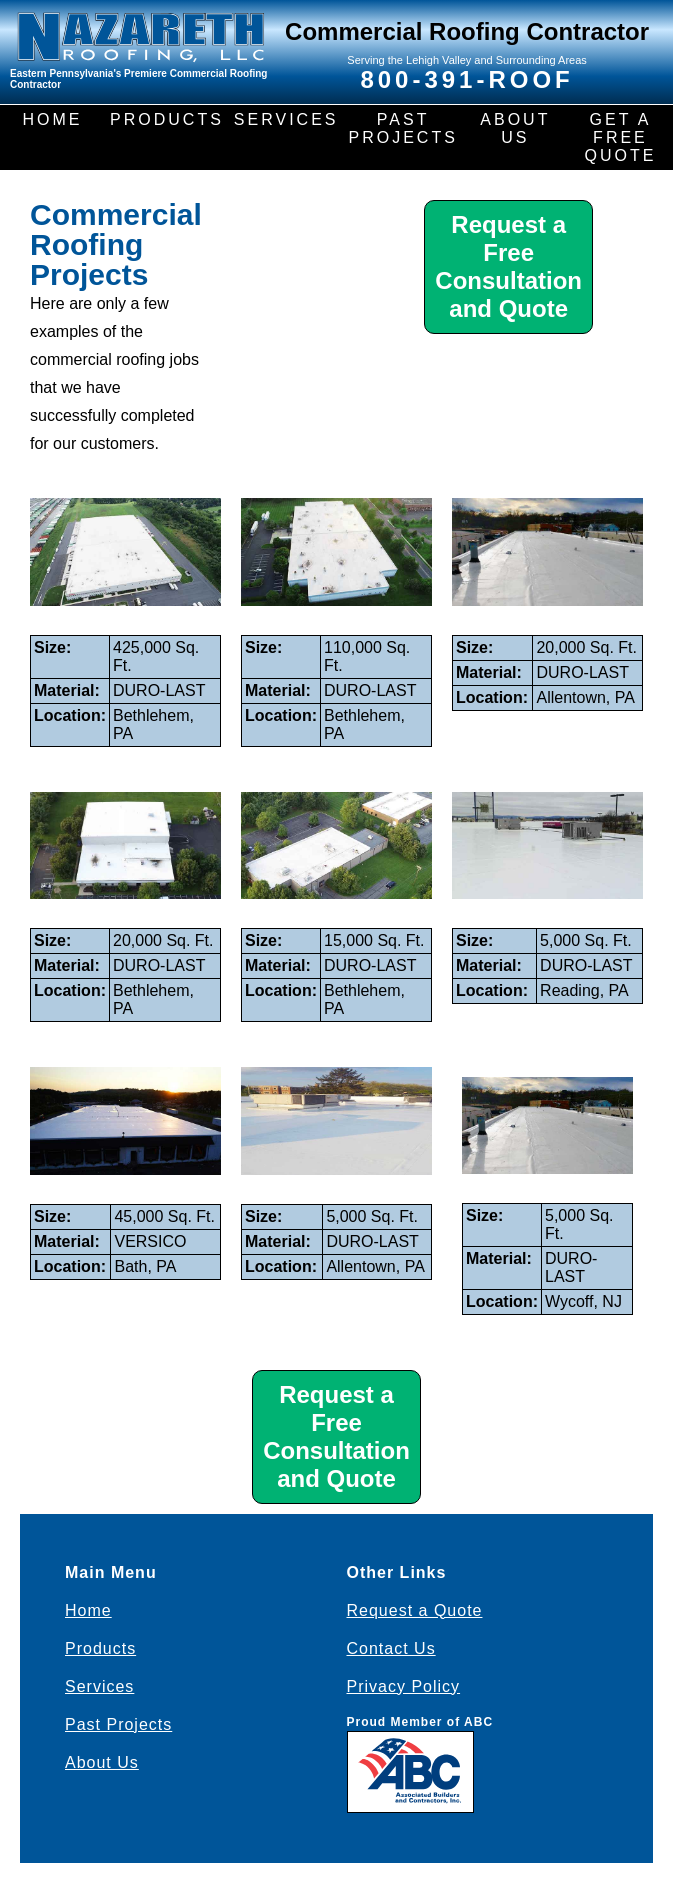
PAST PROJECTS (402, 128)
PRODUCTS (167, 119)
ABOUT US (515, 128)
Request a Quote (415, 1610)
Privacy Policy (404, 1686)
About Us (102, 1762)
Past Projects (118, 1724)
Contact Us (391, 1648)
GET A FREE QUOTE (621, 137)
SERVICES (286, 119)
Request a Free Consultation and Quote (508, 266)
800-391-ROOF (466, 79)
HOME (53, 119)
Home (88, 1610)
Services (99, 1686)
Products (100, 1648)
